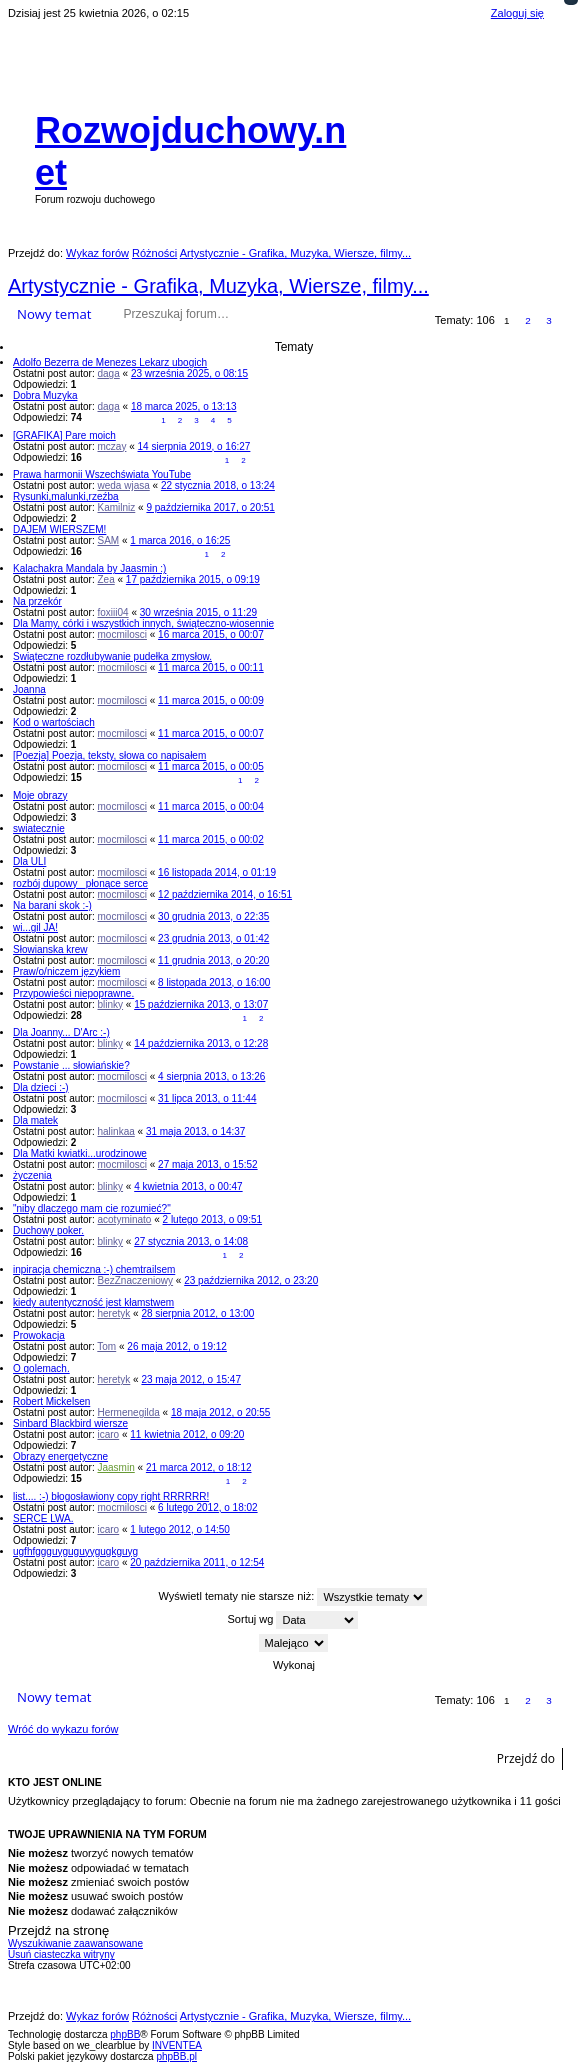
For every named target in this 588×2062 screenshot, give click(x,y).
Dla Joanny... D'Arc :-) (61, 1032)
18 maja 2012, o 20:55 (221, 1412)
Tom (106, 1346)
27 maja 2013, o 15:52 (208, 1164)
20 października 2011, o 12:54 (197, 1562)
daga (109, 373)
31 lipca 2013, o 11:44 (207, 1098)
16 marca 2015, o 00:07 (211, 634)
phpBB (125, 2034)
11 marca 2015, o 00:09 (211, 700)
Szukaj (259, 314)
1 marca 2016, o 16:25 (180, 540)
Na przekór (37, 601)
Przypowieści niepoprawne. (73, 993)
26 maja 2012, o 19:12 (177, 1346)
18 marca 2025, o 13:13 (184, 406)
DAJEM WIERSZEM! (59, 529)
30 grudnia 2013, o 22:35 (213, 916)
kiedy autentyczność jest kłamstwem (93, 1302)
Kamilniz (117, 507)
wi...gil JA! (35, 927)
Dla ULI (29, 861)
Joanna (29, 689)
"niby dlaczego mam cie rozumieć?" (92, 1208)
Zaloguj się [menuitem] (517, 13)
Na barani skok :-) (52, 905)
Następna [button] (570, 321)
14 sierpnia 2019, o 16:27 (194, 446)
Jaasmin (116, 1467)
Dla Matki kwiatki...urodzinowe (80, 1153)
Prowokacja (39, 1335)
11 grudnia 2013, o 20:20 (213, 960)
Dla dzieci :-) (41, 1087)
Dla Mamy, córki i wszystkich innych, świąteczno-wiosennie (143, 623)
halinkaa (116, 1131)
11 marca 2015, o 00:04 (211, 806)
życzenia (32, 1175)
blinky (111, 1004)
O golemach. (41, 1368)
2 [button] (528, 320)
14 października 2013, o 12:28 (201, 1043)
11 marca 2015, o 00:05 (211, 766)
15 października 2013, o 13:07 (201, 1004)
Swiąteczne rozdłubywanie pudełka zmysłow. (112, 656)
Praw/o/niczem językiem (66, 971)
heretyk (114, 1313)
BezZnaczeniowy (136, 1280)
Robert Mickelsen (51, 1401)
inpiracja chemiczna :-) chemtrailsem (94, 1269)
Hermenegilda (129, 1412)
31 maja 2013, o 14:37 (196, 1131)
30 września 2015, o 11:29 (198, 612)
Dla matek (35, 1120)
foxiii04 (113, 612)
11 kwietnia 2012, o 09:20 (187, 1434)
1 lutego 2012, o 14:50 (180, 1529)
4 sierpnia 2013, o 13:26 (211, 1076)
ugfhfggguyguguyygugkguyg (75, 1551)
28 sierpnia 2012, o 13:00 (197, 1313)
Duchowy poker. (48, 1230)
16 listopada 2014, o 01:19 (217, 872)
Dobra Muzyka (45, 395)
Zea (106, 579)
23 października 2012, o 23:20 (251, 1280)
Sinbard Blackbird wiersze (70, 1423)
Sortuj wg (293, 1620)
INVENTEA (177, 2045)
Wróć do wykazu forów (63, 1729)
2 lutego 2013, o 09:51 (213, 1219)
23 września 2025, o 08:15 (189, 373)
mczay (112, 446)
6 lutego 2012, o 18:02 (208, 1507)
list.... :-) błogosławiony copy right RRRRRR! (111, 1496)
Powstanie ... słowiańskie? (71, 1065)
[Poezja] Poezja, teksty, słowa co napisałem (109, 755)
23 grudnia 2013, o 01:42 (213, 938)
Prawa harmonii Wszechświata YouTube (102, 474)
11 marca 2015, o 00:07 (211, 733)
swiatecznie (39, 828)
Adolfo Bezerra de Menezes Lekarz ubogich (110, 362)
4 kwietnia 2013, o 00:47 (188, 1186)
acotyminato (125, 1219)
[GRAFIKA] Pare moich (64, 435)
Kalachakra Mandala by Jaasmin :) (89, 568)
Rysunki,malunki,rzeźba (66, 496)
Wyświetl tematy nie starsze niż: (293, 1597)
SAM (109, 540)
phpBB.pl (176, 2056)
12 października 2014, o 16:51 (225, 894)
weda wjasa (124, 485)
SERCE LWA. (43, 1518)
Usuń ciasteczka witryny (61, 1954)
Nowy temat (54, 314)
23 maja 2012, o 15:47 (191, 1379)
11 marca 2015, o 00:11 (211, 667)
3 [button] (549, 320)
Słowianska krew (50, 949)
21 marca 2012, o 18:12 (199, 1467)
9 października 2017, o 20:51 (210, 507)
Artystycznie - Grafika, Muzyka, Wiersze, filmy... (218, 286)
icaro (109, 1434)
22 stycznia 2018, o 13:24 (218, 485)
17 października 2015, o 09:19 (193, 579)
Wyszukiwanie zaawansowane (287, 314)
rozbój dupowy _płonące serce (80, 883)
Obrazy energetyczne (60, 1456)
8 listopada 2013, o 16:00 (214, 982)
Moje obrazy (40, 795)
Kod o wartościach (54, 722)
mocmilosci (122, 634)
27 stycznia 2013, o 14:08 (191, 1241)
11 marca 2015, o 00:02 (211, 839)
